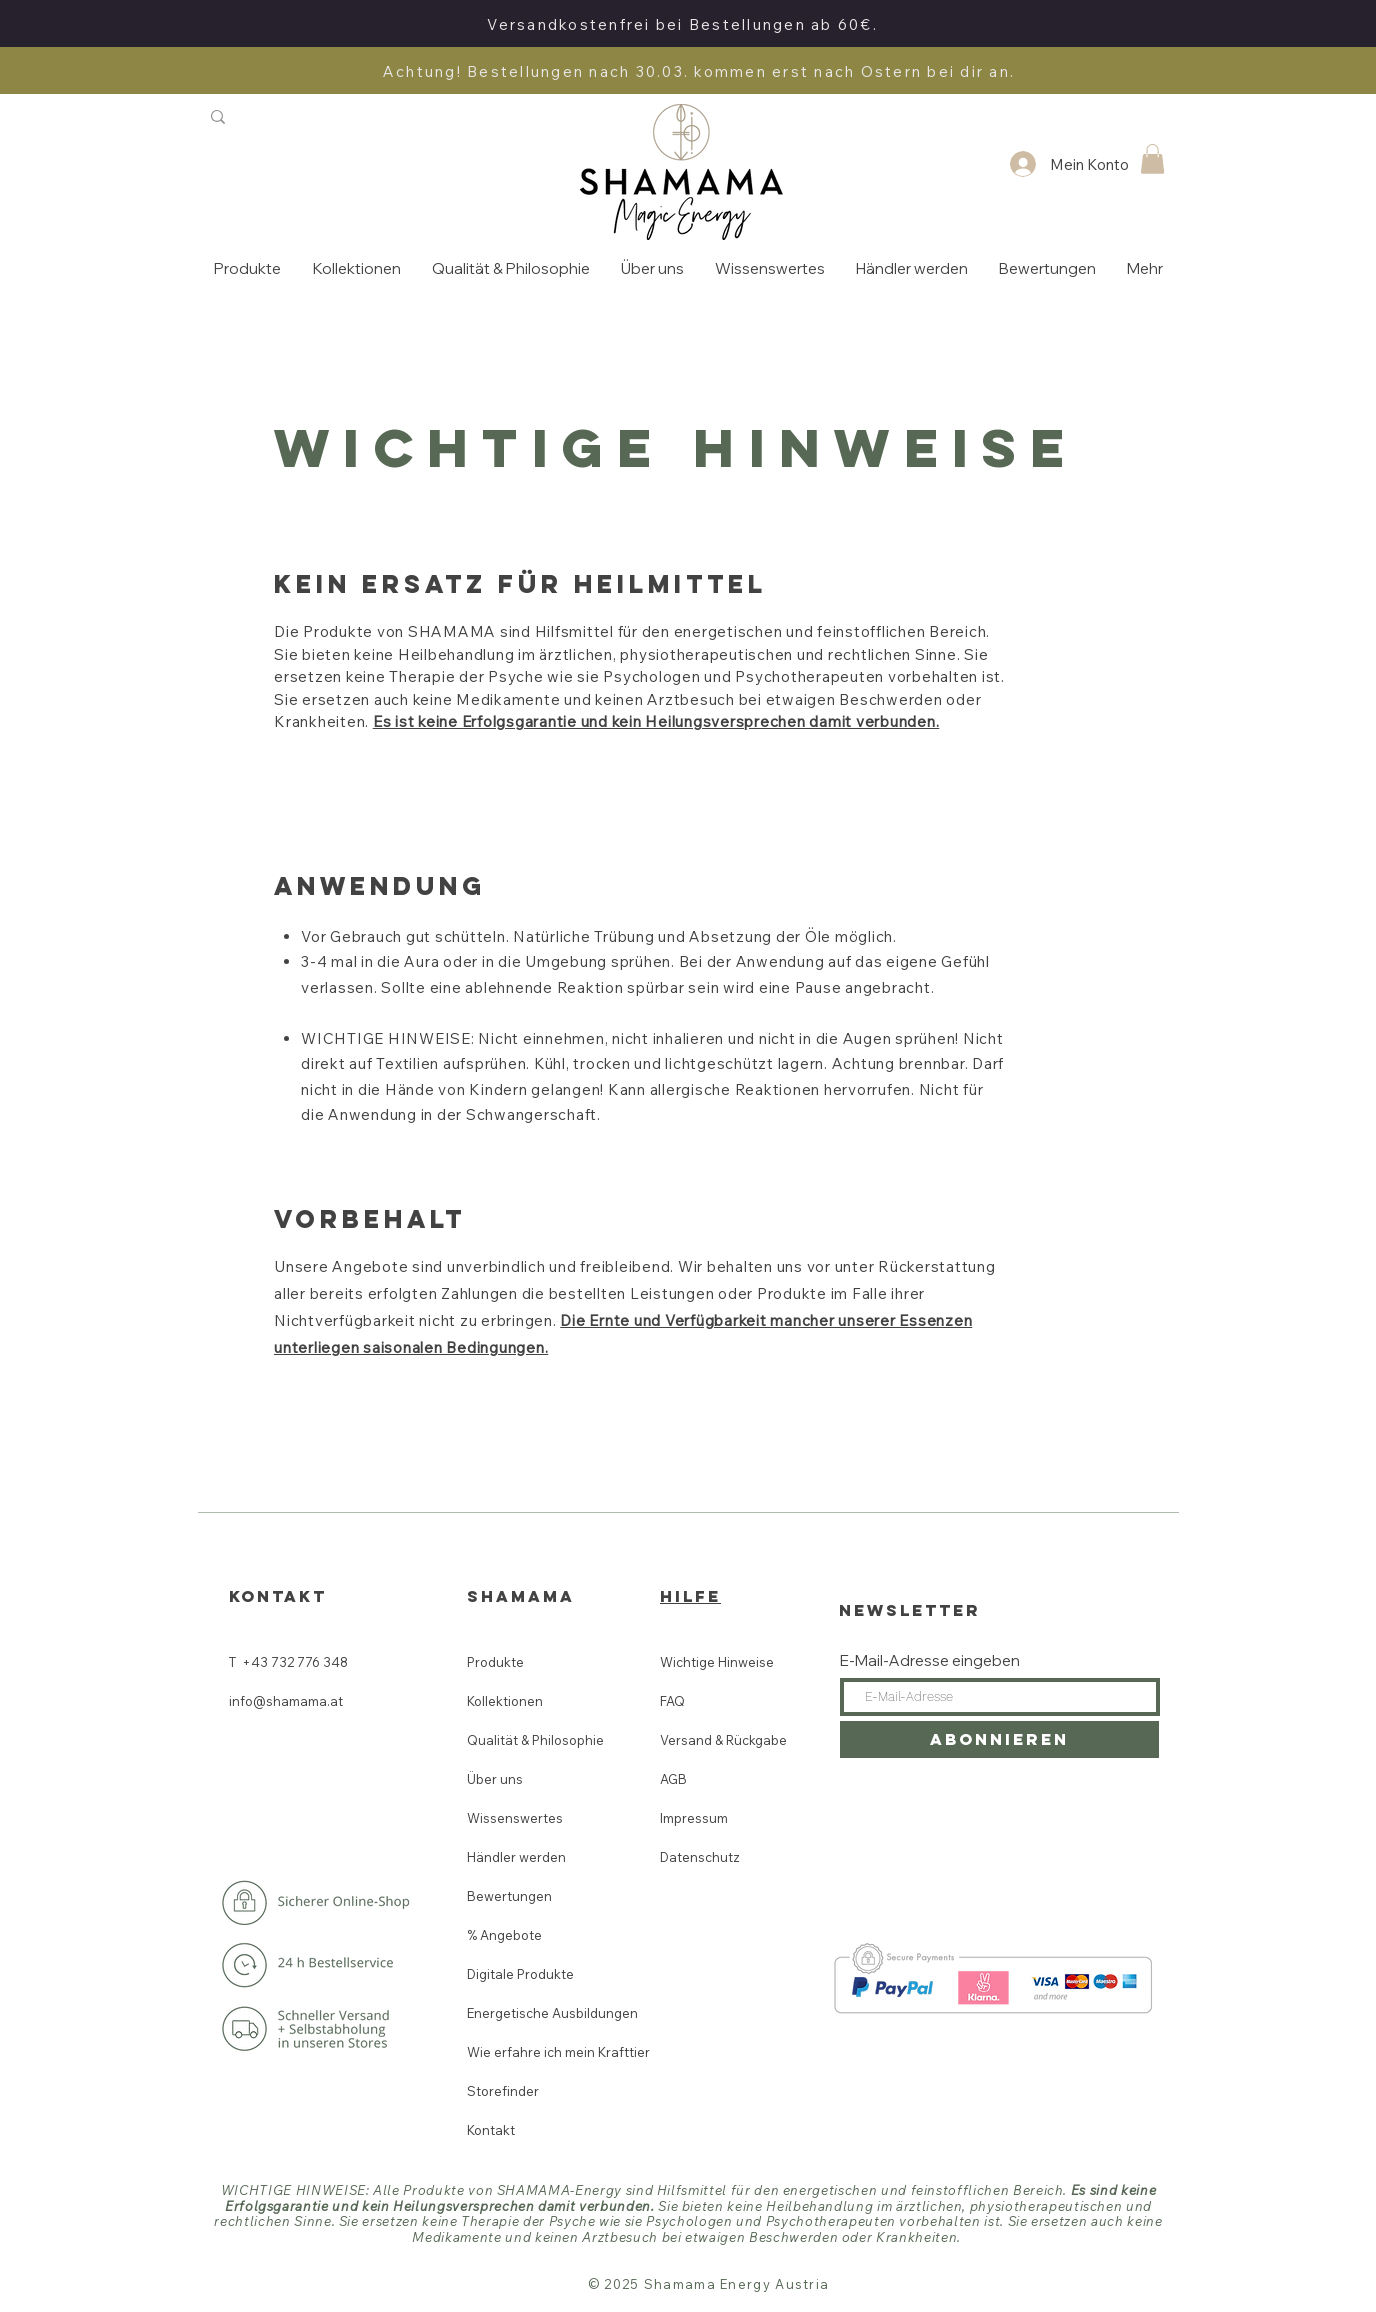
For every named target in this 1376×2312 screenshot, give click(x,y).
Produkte (495, 1662)
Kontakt (491, 2130)
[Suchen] (297, 116)
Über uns (495, 1779)
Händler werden (516, 1857)
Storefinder (503, 2091)
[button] (1152, 159)
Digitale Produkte (520, 1974)
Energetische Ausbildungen (551, 2013)
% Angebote (504, 1935)
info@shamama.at (287, 1701)
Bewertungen (509, 1896)
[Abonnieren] (999, 1739)
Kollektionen (505, 1701)
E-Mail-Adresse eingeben (930, 1660)
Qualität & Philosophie (535, 1740)
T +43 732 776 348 (288, 1662)
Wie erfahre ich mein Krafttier (551, 2052)
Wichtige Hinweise (717, 1662)
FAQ (672, 1701)
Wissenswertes (515, 1818)
